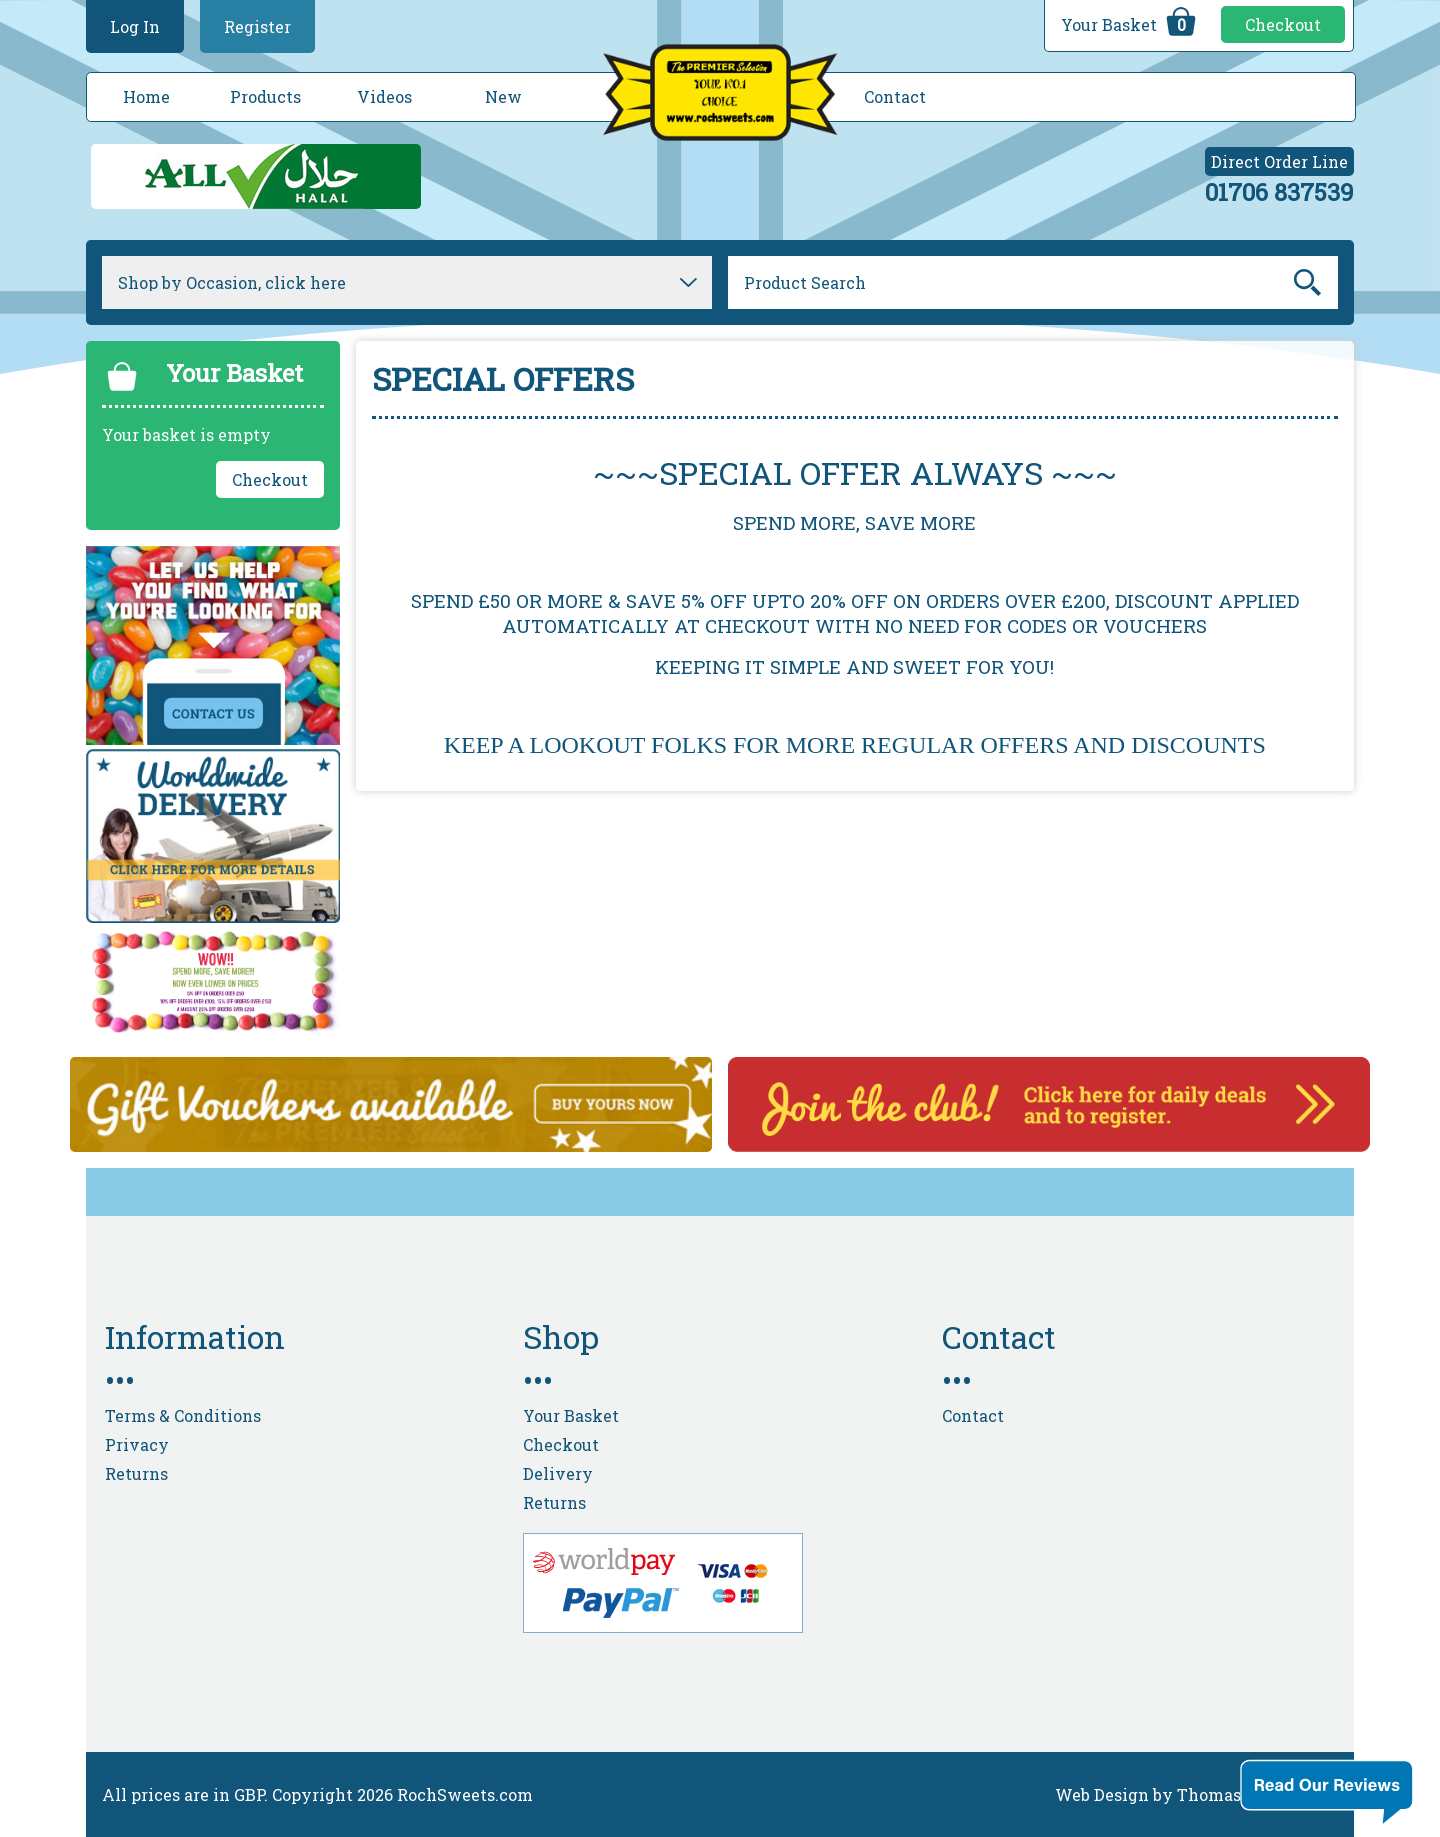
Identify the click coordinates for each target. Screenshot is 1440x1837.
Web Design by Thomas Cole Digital (1196, 1794)
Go (1307, 283)
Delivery (558, 1473)
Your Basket (1131, 22)
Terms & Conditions (183, 1415)
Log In (135, 26)
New (503, 96)
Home (146, 96)
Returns (136, 1473)
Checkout (1283, 24)
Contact (895, 96)
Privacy (137, 1444)
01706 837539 (1279, 192)
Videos (384, 96)
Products (265, 96)
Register (257, 26)
